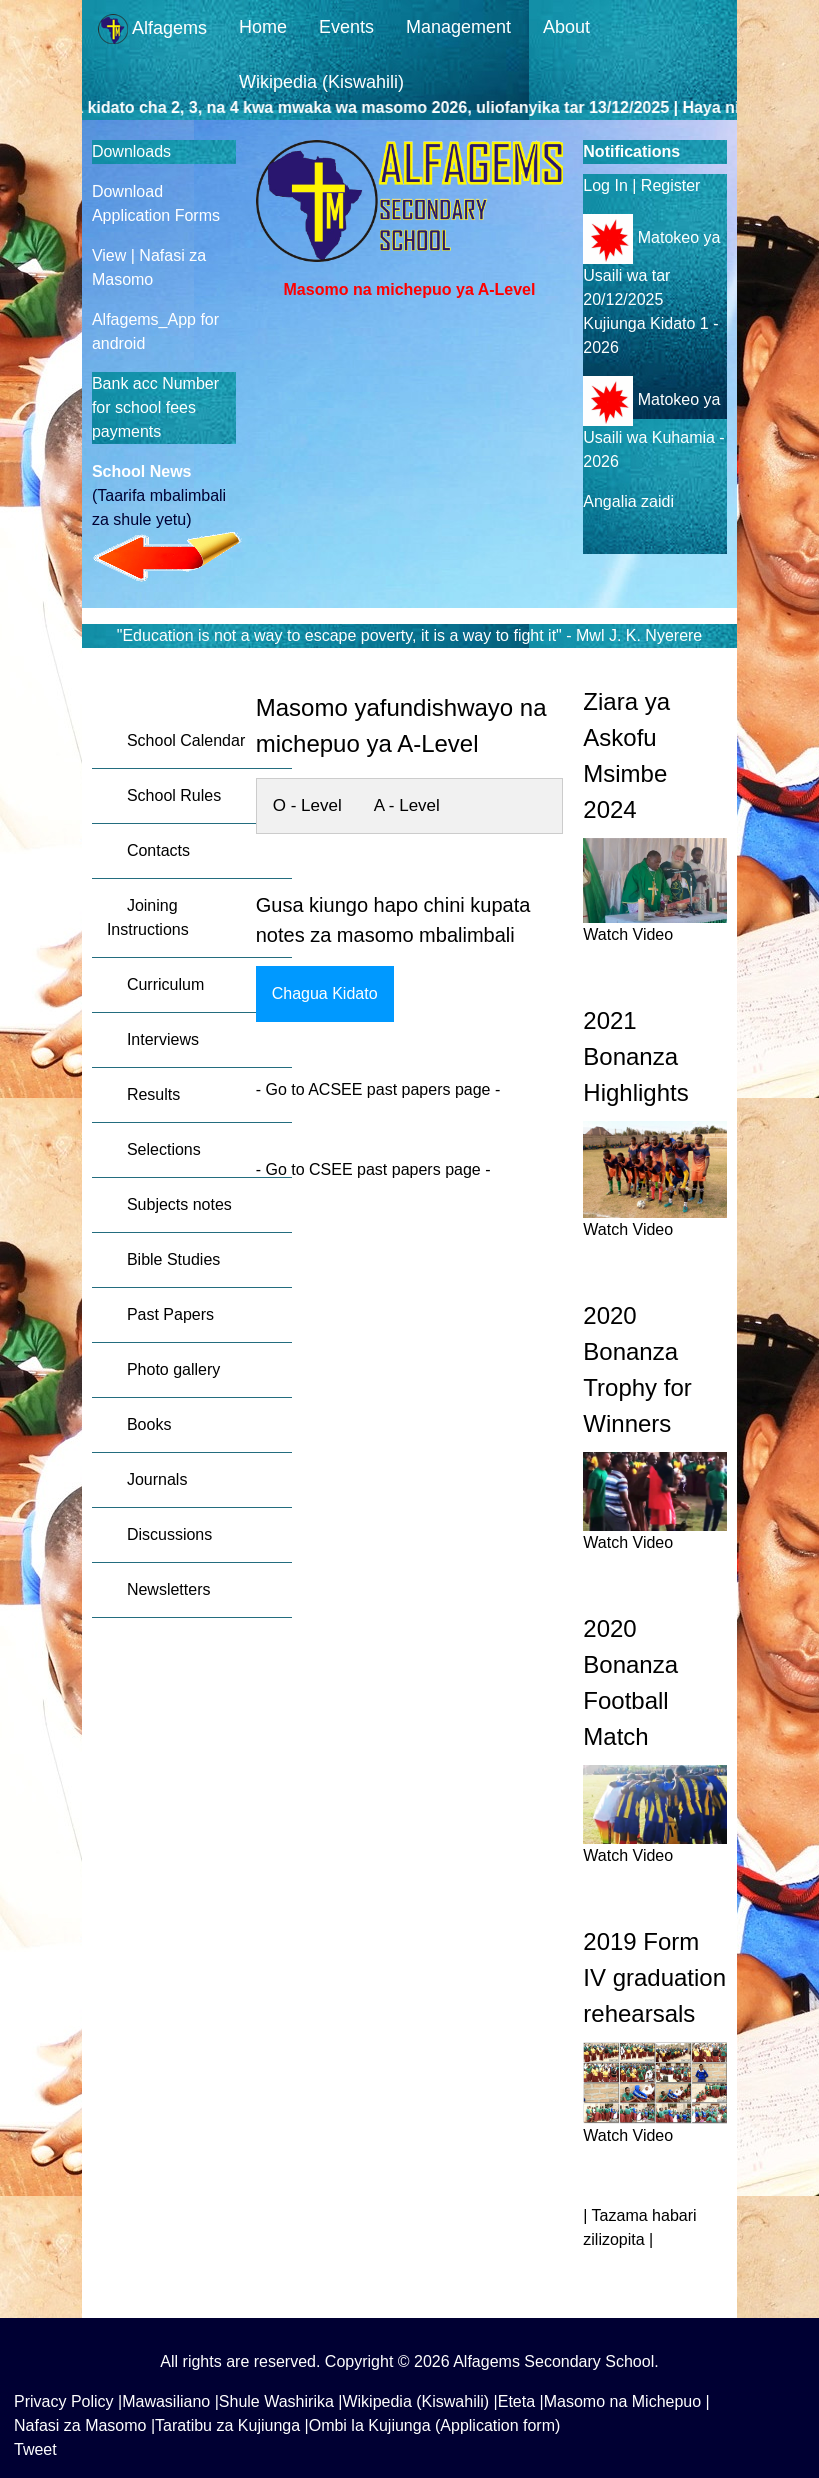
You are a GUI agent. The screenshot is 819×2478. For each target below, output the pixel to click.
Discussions (169, 1534)
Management (458, 27)
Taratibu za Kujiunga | (232, 2425)
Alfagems (152, 29)
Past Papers (170, 1314)
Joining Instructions (148, 917)
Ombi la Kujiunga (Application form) (435, 2425)
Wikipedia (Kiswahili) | (419, 2401)
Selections (164, 1149)
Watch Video (628, 934)
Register (671, 185)
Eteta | (521, 2401)
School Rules (174, 795)
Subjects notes (179, 1204)
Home (263, 27)
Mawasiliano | (170, 2401)
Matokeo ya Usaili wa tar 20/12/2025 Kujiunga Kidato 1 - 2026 (651, 292)
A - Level (407, 805)
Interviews (163, 1039)
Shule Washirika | (281, 2401)
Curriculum (165, 984)
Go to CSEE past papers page (371, 1169)
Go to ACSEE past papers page (379, 1089)
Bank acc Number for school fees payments (155, 407)
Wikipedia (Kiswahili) (321, 82)
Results (153, 1094)
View (111, 255)
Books (149, 1424)
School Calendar (186, 740)
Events (346, 27)
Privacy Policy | (68, 2401)
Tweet (35, 2449)
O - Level (307, 805)
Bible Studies (173, 1259)
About (566, 27)
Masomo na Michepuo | (627, 2401)
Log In (605, 185)
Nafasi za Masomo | (84, 2425)
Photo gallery (173, 1369)
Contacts (158, 850)
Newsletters (169, 1589)
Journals (157, 1479)
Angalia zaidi (628, 501)
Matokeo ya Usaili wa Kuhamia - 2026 (653, 430)
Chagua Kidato (325, 993)
